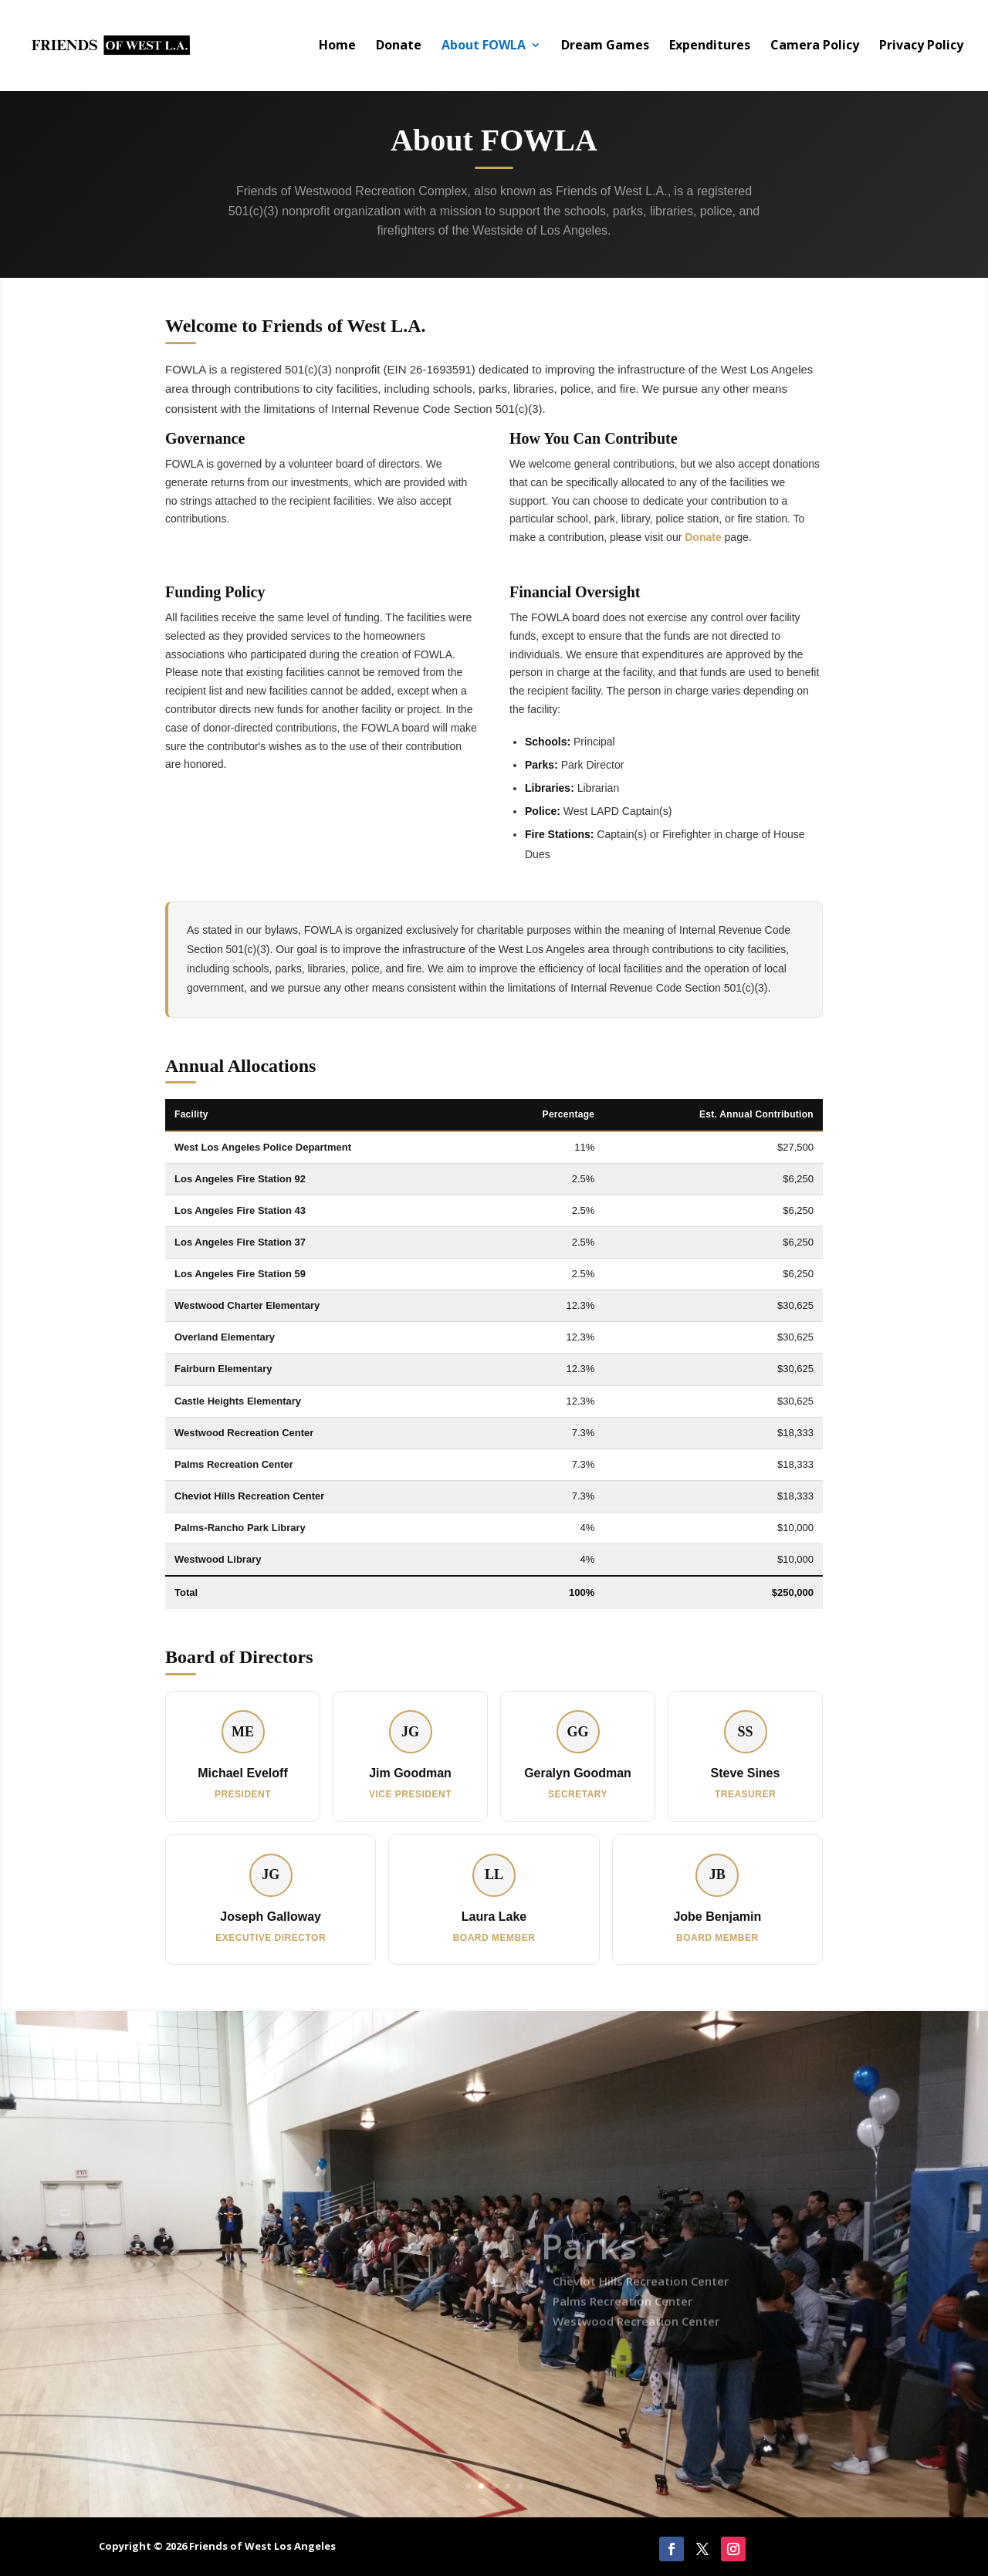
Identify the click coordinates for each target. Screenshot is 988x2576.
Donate (398, 48)
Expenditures (709, 48)
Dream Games (605, 48)
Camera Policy (814, 48)
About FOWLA (484, 48)
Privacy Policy (921, 48)
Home (337, 48)
